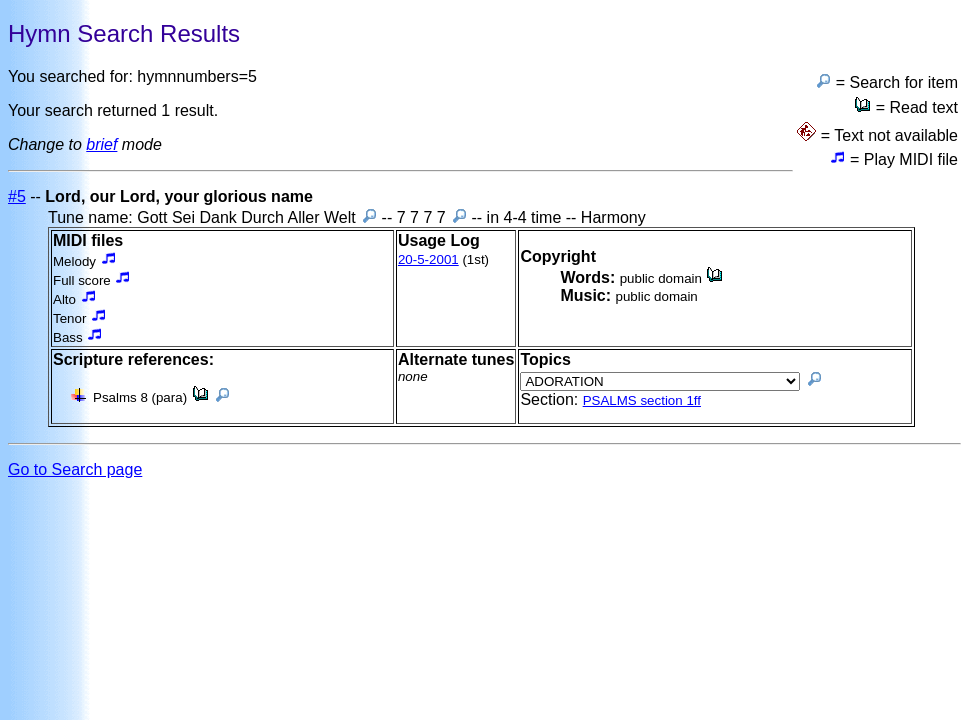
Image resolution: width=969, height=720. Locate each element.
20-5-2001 (428, 259)
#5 (17, 196)
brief (101, 144)
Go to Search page (75, 469)
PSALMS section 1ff (642, 400)
